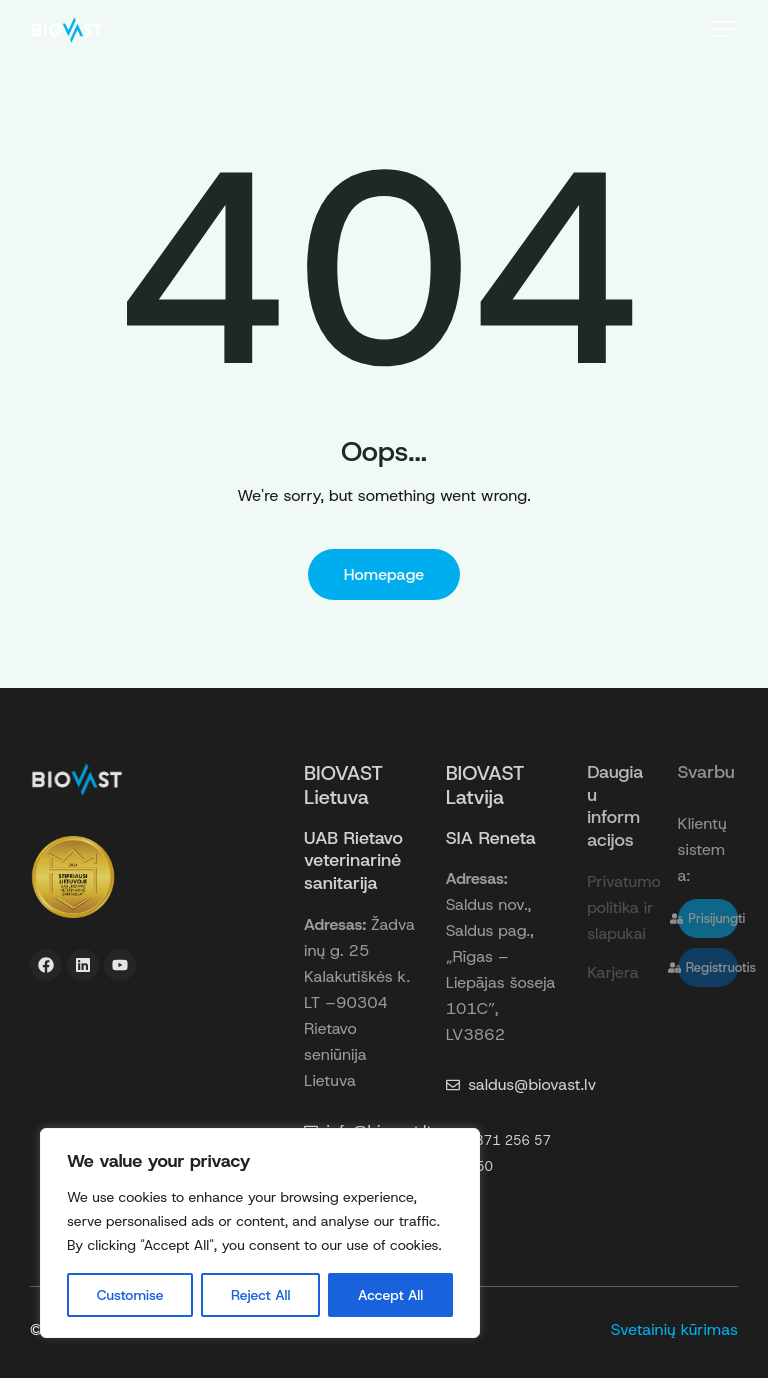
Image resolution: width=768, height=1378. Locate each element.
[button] (724, 29)
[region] (260, 1233)
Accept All (390, 1295)
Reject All (260, 1295)
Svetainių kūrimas (674, 1329)
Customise (130, 1295)
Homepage (384, 574)
